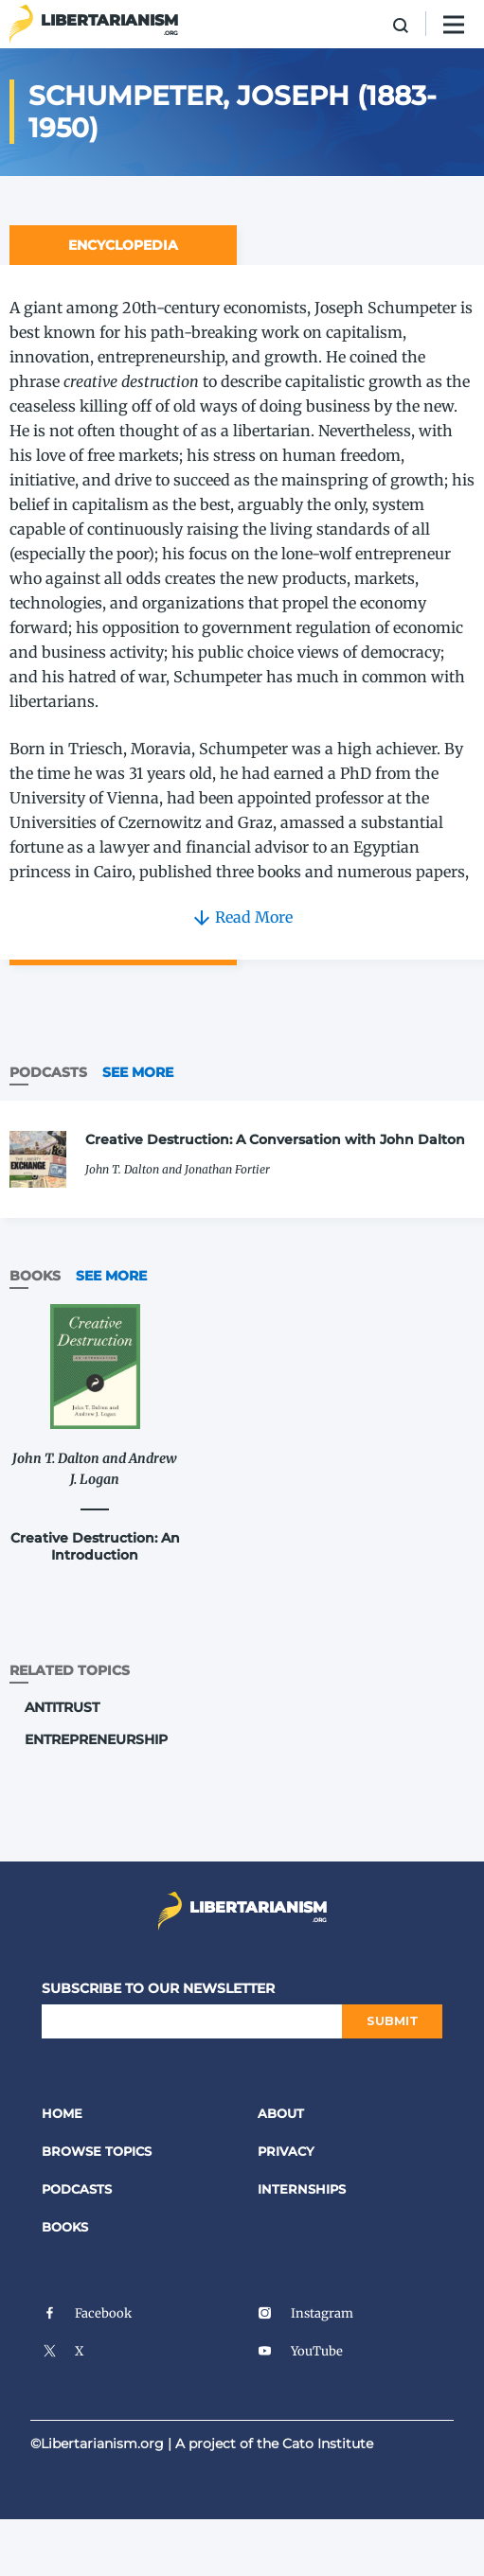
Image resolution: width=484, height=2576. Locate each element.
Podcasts (77, 2189)
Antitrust (62, 1707)
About (281, 2113)
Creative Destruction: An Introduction (95, 1546)
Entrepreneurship (96, 1739)
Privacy (286, 2151)
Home (62, 2113)
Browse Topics (97, 2151)
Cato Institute (327, 2443)
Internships (302, 2189)
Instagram (305, 2313)
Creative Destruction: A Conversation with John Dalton (275, 1139)
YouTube (300, 2351)
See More (137, 1072)
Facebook (87, 2313)
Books (65, 2226)
